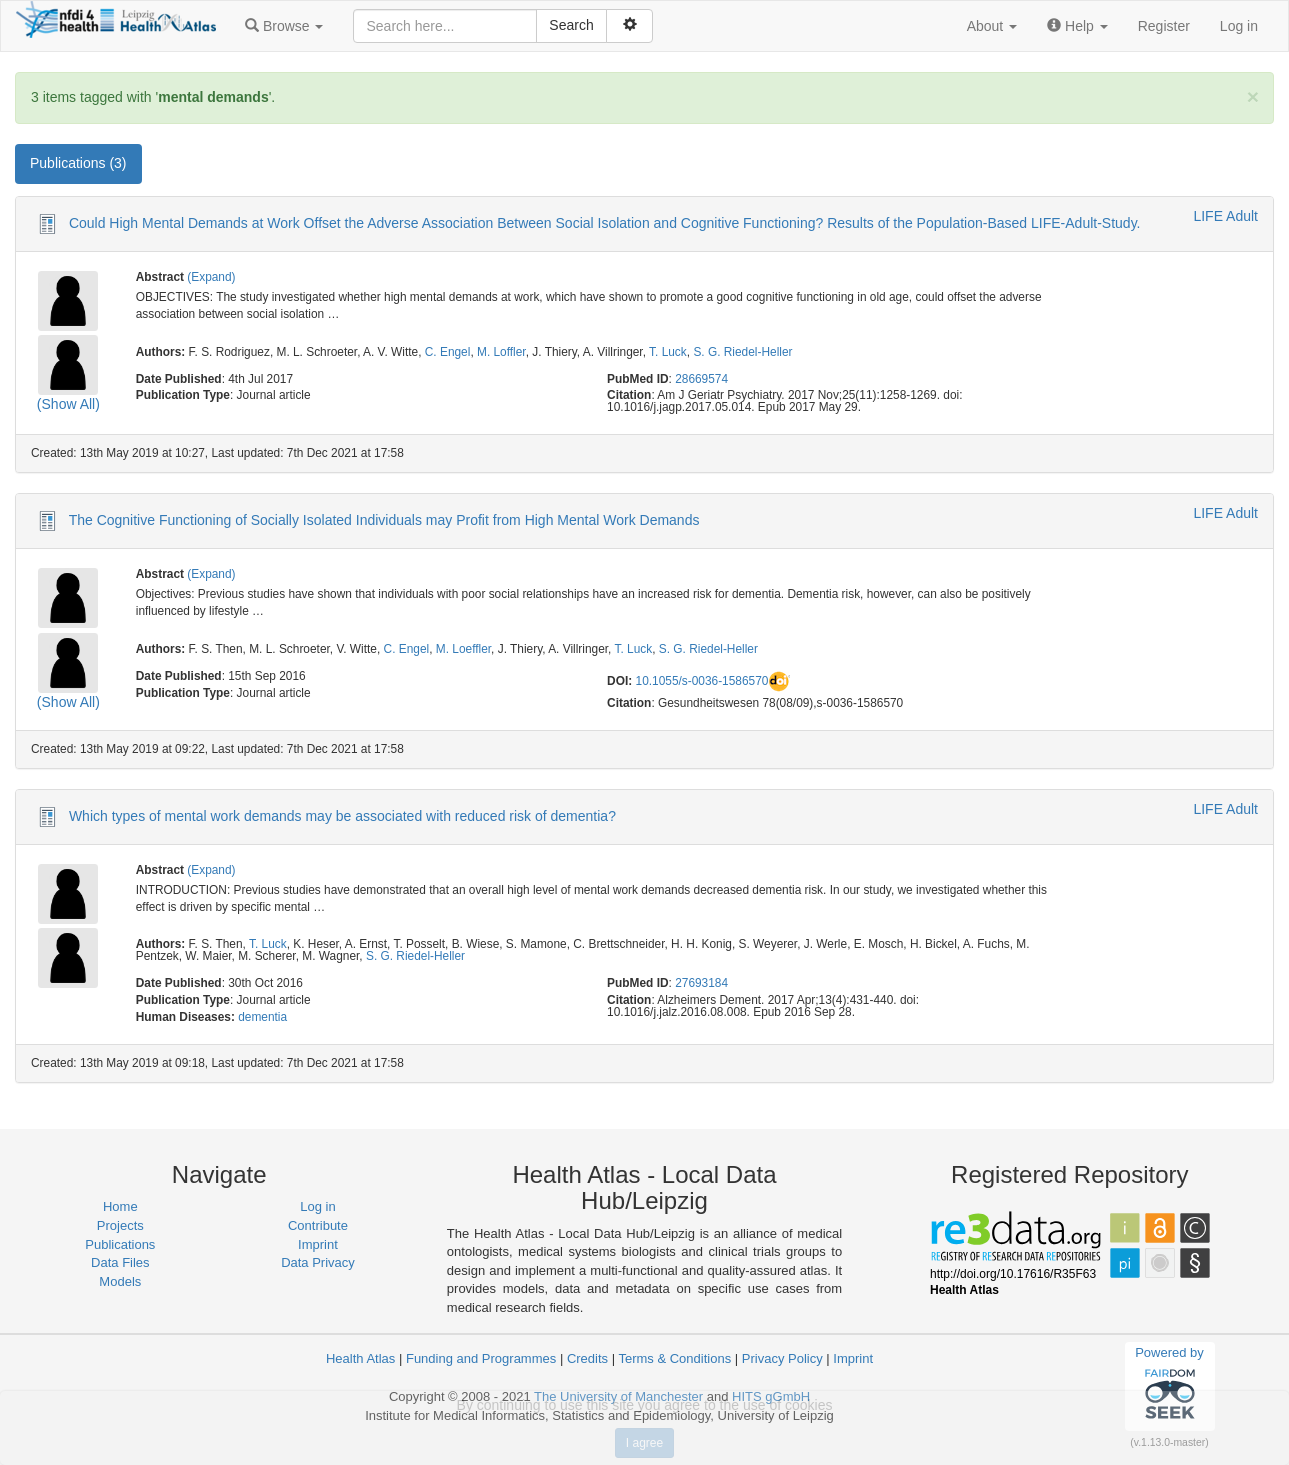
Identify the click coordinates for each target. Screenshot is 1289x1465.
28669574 (701, 379)
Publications (120, 1244)
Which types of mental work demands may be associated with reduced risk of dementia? (342, 815)
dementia (262, 1017)
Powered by (1169, 1386)
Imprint (318, 1244)
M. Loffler (501, 352)
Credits (587, 1358)
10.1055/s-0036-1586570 (702, 681)
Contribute (318, 1225)
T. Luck (668, 352)
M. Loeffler (463, 649)
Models (120, 1281)
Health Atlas (360, 1358)
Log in (1239, 26)
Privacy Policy (782, 1358)
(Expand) (211, 277)
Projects (120, 1225)
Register (1164, 26)
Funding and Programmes (481, 1358)
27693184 (701, 983)
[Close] (1253, 96)
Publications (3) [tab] (78, 163)
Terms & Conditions (674, 1358)
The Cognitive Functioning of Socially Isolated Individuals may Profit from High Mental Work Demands (384, 520)
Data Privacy (318, 1262)
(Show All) (68, 404)
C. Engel (448, 352)
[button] (284, 26)
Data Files (120, 1262)
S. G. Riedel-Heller (742, 352)
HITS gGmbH (771, 1396)
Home (120, 1206)
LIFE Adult (1225, 216)
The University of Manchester (618, 1396)
